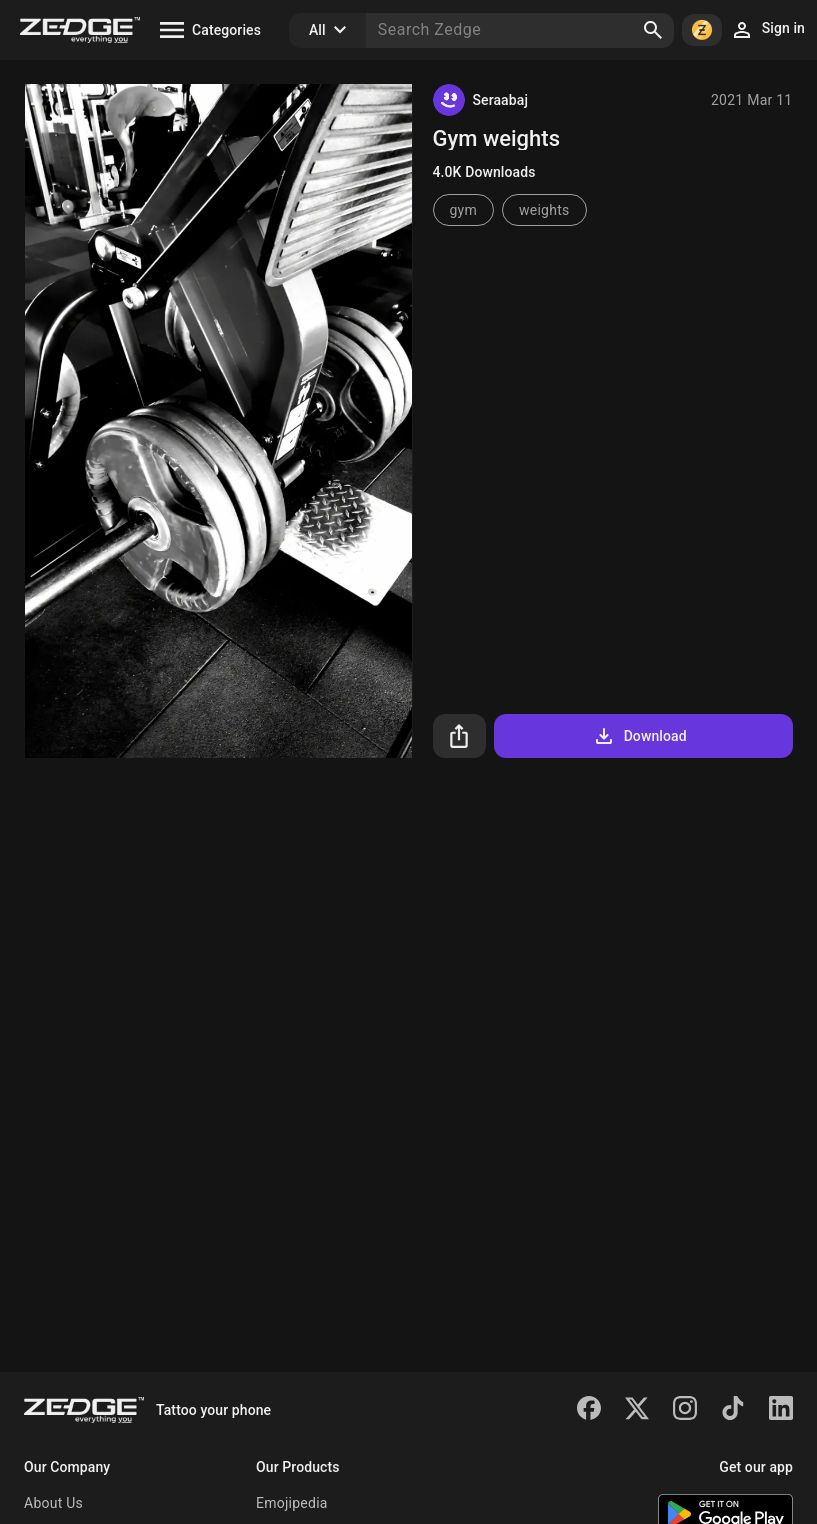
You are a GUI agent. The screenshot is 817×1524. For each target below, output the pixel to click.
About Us (53, 1503)
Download (639, 736)
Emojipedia (292, 1503)
